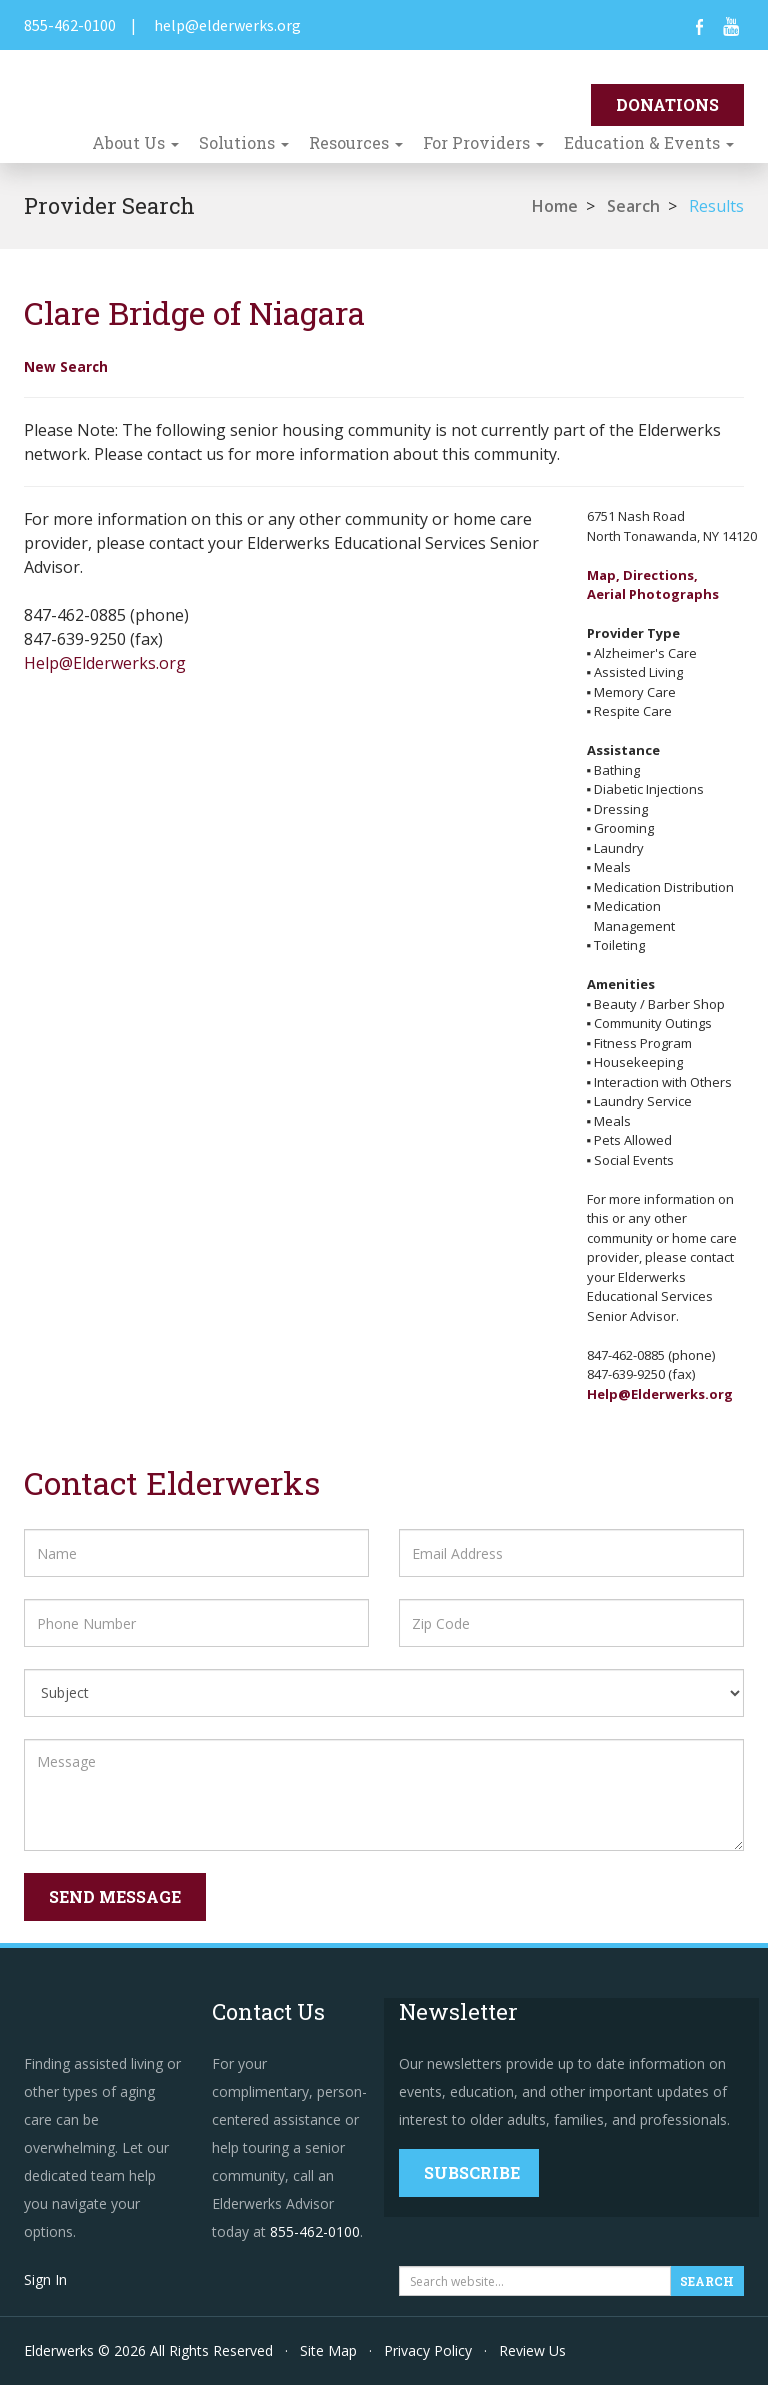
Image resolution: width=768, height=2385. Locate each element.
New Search (66, 366)
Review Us (532, 2350)
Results (716, 206)
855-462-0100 (70, 25)
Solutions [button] (244, 142)
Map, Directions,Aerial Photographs (653, 585)
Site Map (328, 2350)
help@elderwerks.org (227, 25)
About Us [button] (135, 142)
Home (555, 206)
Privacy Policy (428, 2350)
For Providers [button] (483, 142)
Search (633, 206)
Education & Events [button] (649, 142)
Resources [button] (356, 142)
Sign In (45, 2279)
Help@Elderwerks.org (105, 663)
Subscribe (472, 2172)
